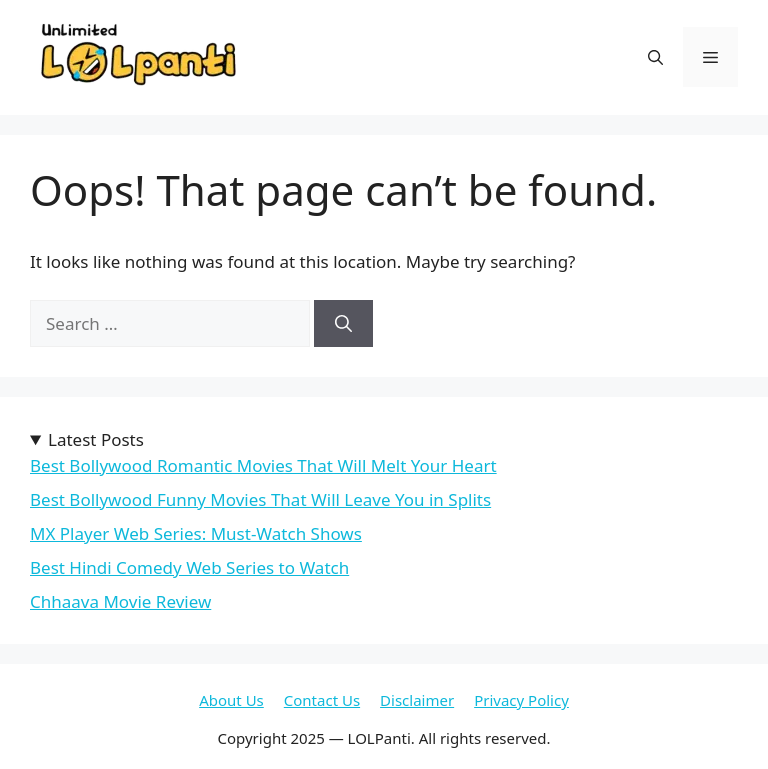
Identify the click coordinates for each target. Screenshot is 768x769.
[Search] (343, 324)
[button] (655, 57)
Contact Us (322, 700)
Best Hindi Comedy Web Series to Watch (189, 567)
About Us (231, 700)
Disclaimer (417, 700)
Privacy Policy (521, 700)
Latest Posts (96, 439)
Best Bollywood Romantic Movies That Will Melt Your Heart (263, 465)
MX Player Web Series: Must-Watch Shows (196, 533)
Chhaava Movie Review (120, 601)
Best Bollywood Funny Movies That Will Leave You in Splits (260, 499)
